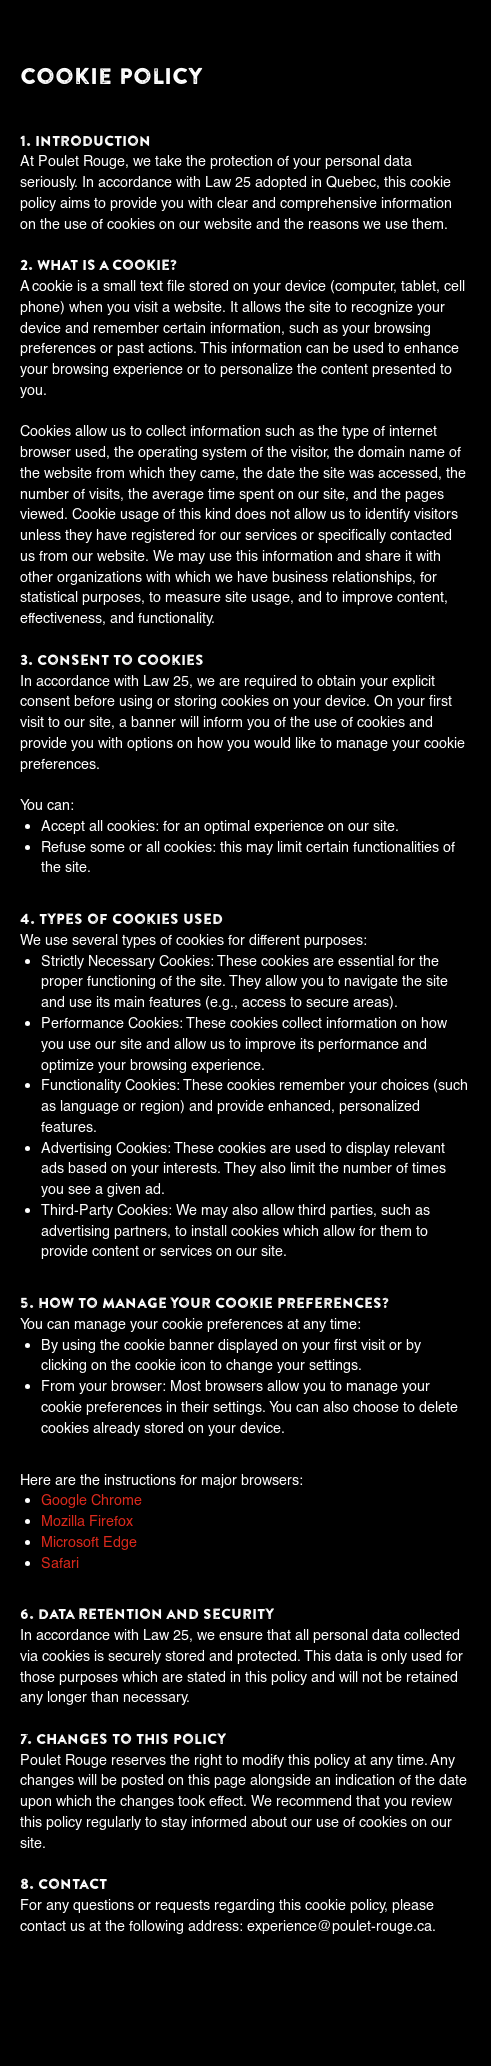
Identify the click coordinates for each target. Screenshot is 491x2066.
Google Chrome (91, 1499)
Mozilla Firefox (87, 1520)
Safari (60, 1562)
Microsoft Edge (89, 1541)
